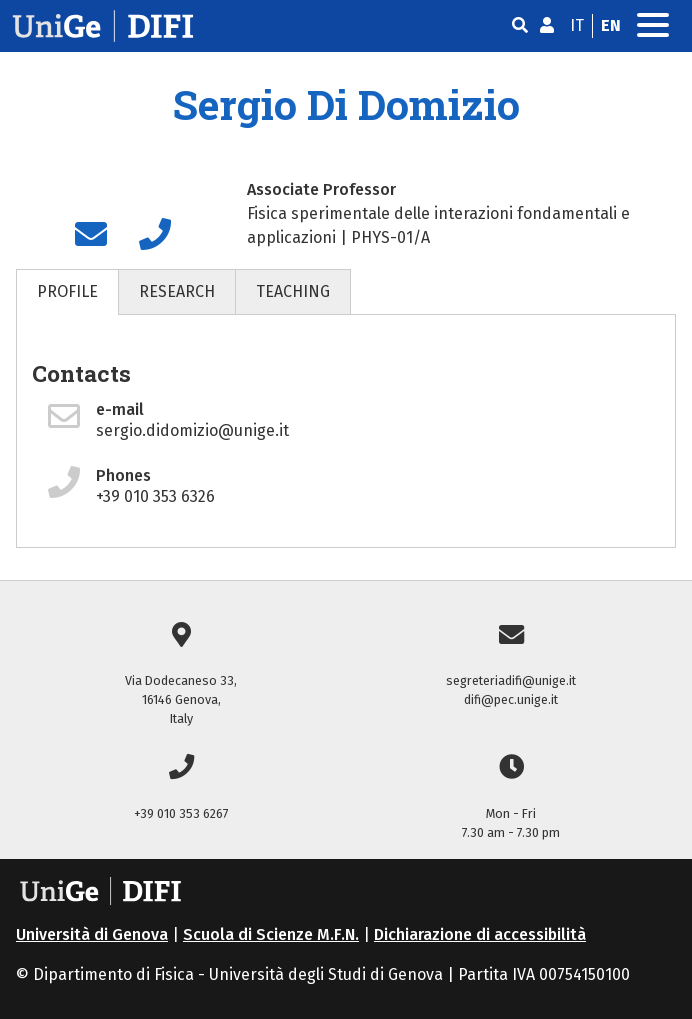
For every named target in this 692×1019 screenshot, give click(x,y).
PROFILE (67, 291)
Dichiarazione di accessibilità (480, 934)
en (611, 25)
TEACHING (293, 291)
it (577, 25)
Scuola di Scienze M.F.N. (271, 934)
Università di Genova (92, 934)
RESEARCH (177, 291)
